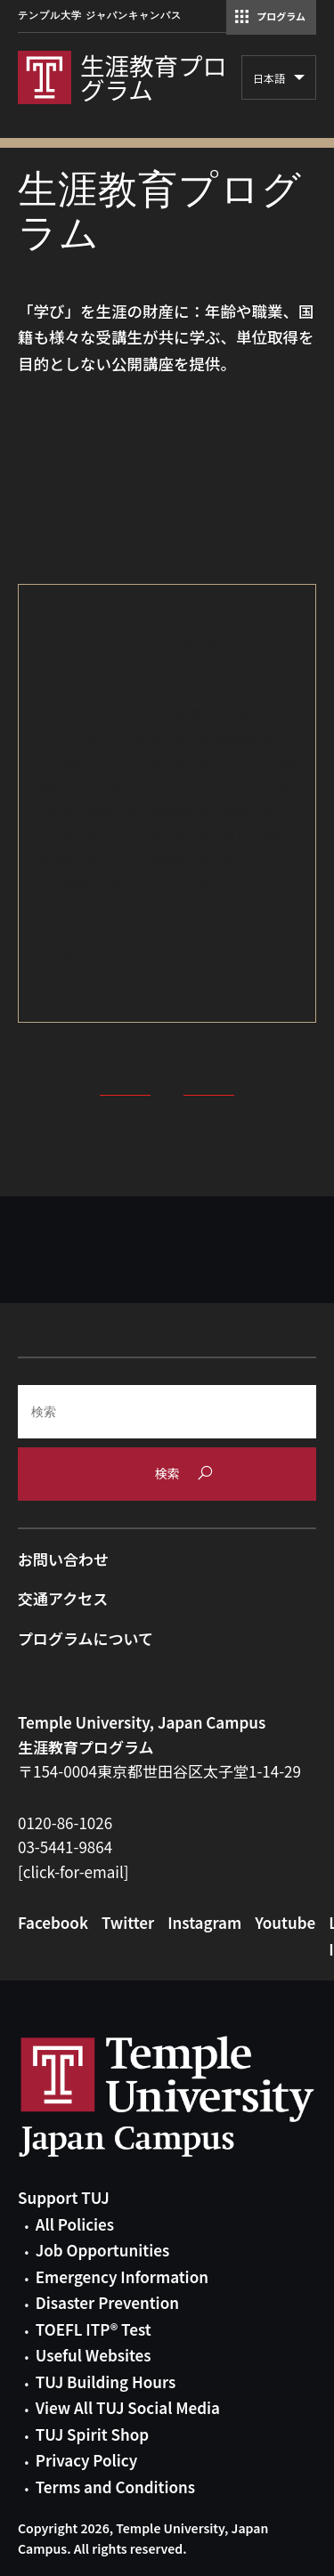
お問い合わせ (63, 1559)
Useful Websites (93, 2355)
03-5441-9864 (65, 1846)
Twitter (128, 1922)
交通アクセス (63, 1598)
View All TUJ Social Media (128, 2407)
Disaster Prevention (107, 2302)
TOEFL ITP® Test (93, 2329)
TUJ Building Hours (105, 2381)
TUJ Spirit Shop (92, 2434)
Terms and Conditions (115, 2486)
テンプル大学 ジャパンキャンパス (100, 15)
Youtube (285, 1922)
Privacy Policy (86, 2460)
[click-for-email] (73, 1871)
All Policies (75, 2224)
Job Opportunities (102, 2250)
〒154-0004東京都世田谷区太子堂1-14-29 (159, 1771)
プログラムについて (85, 1638)
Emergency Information (122, 2276)
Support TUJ (64, 2197)
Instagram (204, 1922)
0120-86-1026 (65, 1822)
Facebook (53, 1922)
